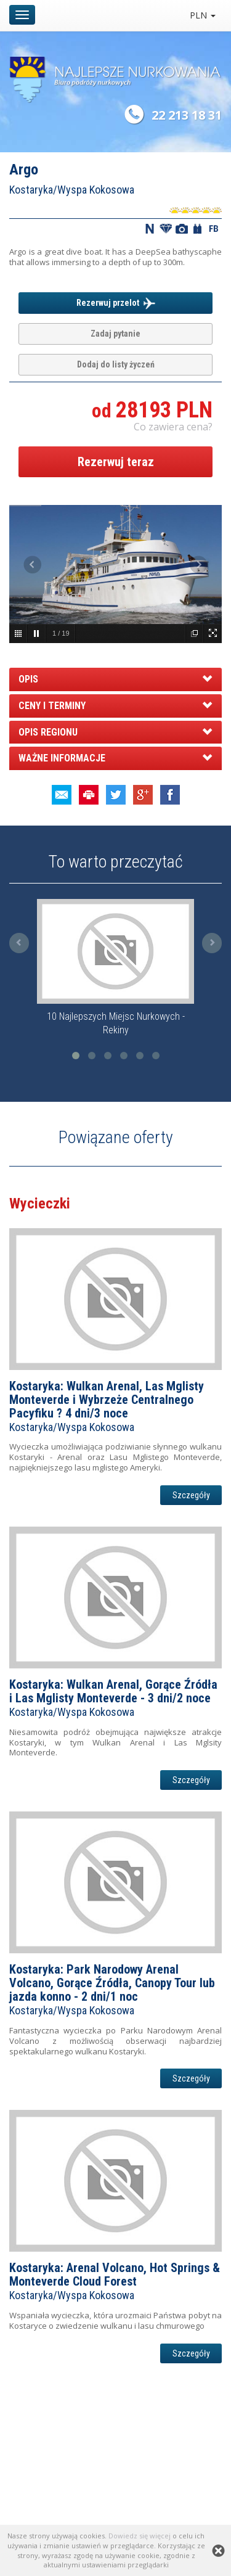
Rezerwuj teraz (116, 461)
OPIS (28, 679)
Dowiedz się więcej (139, 2535)
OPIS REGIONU (48, 732)
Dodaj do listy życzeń (116, 364)
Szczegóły (191, 1495)
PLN (203, 15)
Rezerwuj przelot (115, 303)
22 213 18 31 (187, 115)
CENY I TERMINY (52, 706)
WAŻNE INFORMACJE (61, 758)
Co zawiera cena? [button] (173, 426)
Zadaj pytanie (115, 333)
